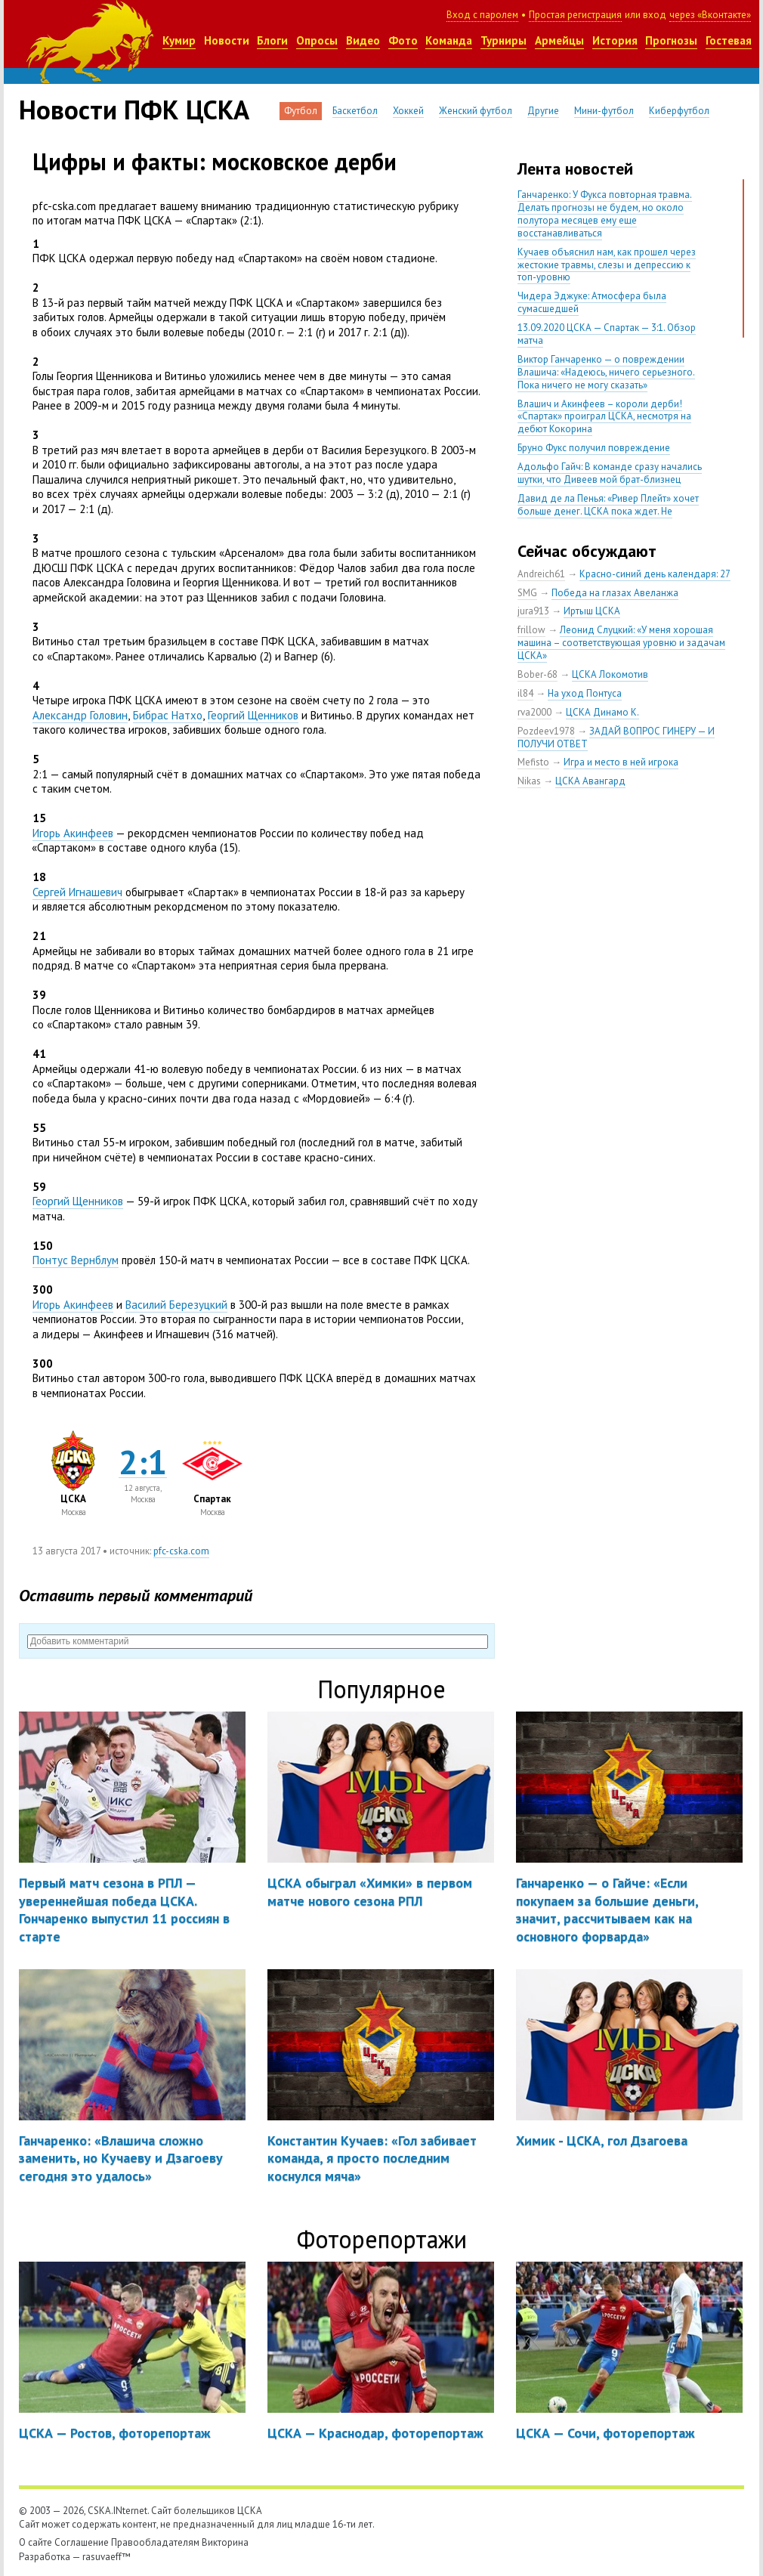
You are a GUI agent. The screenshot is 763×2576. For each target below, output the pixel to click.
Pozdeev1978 (546, 731)
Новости (226, 40)
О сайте (35, 2542)
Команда (448, 40)
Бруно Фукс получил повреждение (593, 447)
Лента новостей (575, 168)
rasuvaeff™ (106, 2556)
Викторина (225, 2542)
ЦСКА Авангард (590, 781)
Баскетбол (355, 110)
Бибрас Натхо (167, 715)
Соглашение (81, 2542)
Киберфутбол (679, 110)
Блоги (272, 40)
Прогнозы (671, 40)
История (615, 40)
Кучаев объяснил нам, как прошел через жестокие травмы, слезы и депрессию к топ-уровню (606, 265)
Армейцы (559, 40)
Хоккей (408, 110)
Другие (543, 110)
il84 (525, 693)
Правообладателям (155, 2542)
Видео (363, 40)
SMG (527, 592)
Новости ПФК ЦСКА (134, 109)
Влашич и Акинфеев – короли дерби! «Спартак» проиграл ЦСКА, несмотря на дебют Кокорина (604, 416)
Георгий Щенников (253, 715)
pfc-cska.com (181, 1551)
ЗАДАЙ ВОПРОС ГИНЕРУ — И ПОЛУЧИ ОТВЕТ (616, 737)
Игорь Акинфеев (72, 833)
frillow (531, 629)
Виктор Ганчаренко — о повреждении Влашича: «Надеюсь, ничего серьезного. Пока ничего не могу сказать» (606, 372)
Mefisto (533, 762)
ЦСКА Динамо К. (602, 712)
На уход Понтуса (585, 693)
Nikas (529, 781)
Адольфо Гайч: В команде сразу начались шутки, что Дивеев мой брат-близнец (609, 473)
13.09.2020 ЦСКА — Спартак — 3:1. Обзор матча (606, 334)
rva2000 (534, 712)
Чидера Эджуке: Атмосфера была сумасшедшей (591, 302)
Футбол (300, 110)
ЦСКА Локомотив (610, 674)
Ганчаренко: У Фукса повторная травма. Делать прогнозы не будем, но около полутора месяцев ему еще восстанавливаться (604, 214)
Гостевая (729, 40)
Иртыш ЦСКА (592, 611)
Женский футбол (475, 110)
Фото (403, 40)
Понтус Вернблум (75, 1260)
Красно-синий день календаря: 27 (655, 573)
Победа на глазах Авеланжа (614, 592)
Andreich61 (541, 573)
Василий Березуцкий (176, 1304)
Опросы (317, 40)
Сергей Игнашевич (77, 892)
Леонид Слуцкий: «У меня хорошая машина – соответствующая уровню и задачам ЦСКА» (621, 642)
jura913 (533, 611)
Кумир (179, 40)
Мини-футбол (604, 110)
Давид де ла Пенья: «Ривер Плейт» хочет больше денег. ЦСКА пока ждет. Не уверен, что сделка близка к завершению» (610, 511)
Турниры (503, 40)
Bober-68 (537, 674)
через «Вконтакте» (710, 14)
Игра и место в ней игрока (621, 762)
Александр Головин (80, 715)
